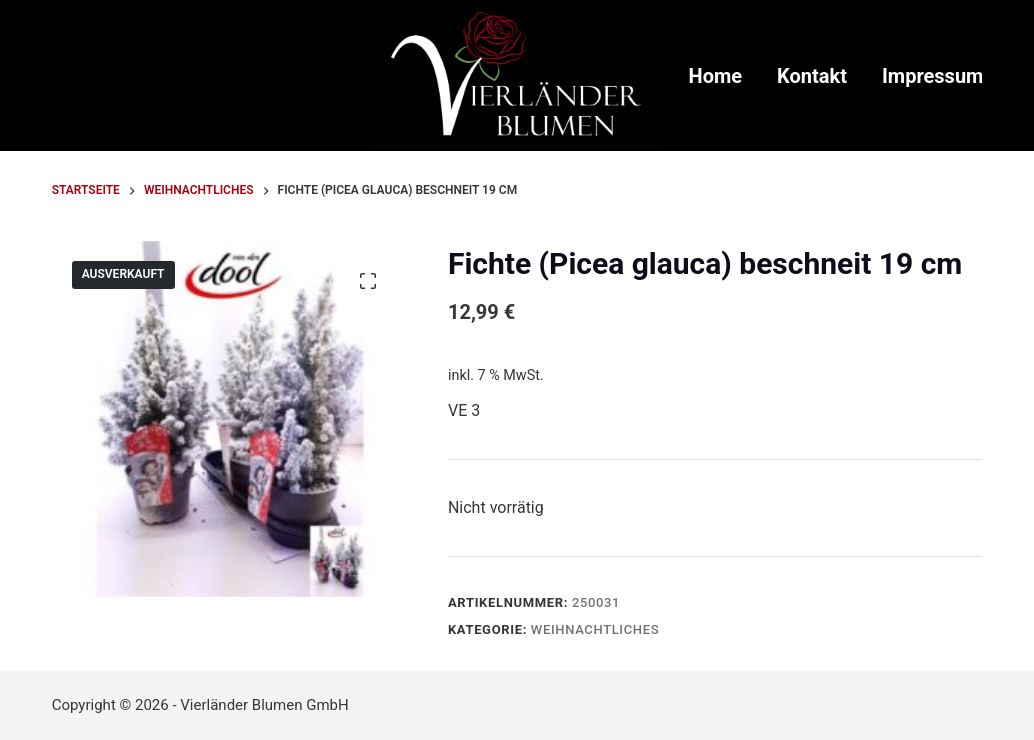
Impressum (932, 76)
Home (716, 76)
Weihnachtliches (595, 629)
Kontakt (812, 76)
